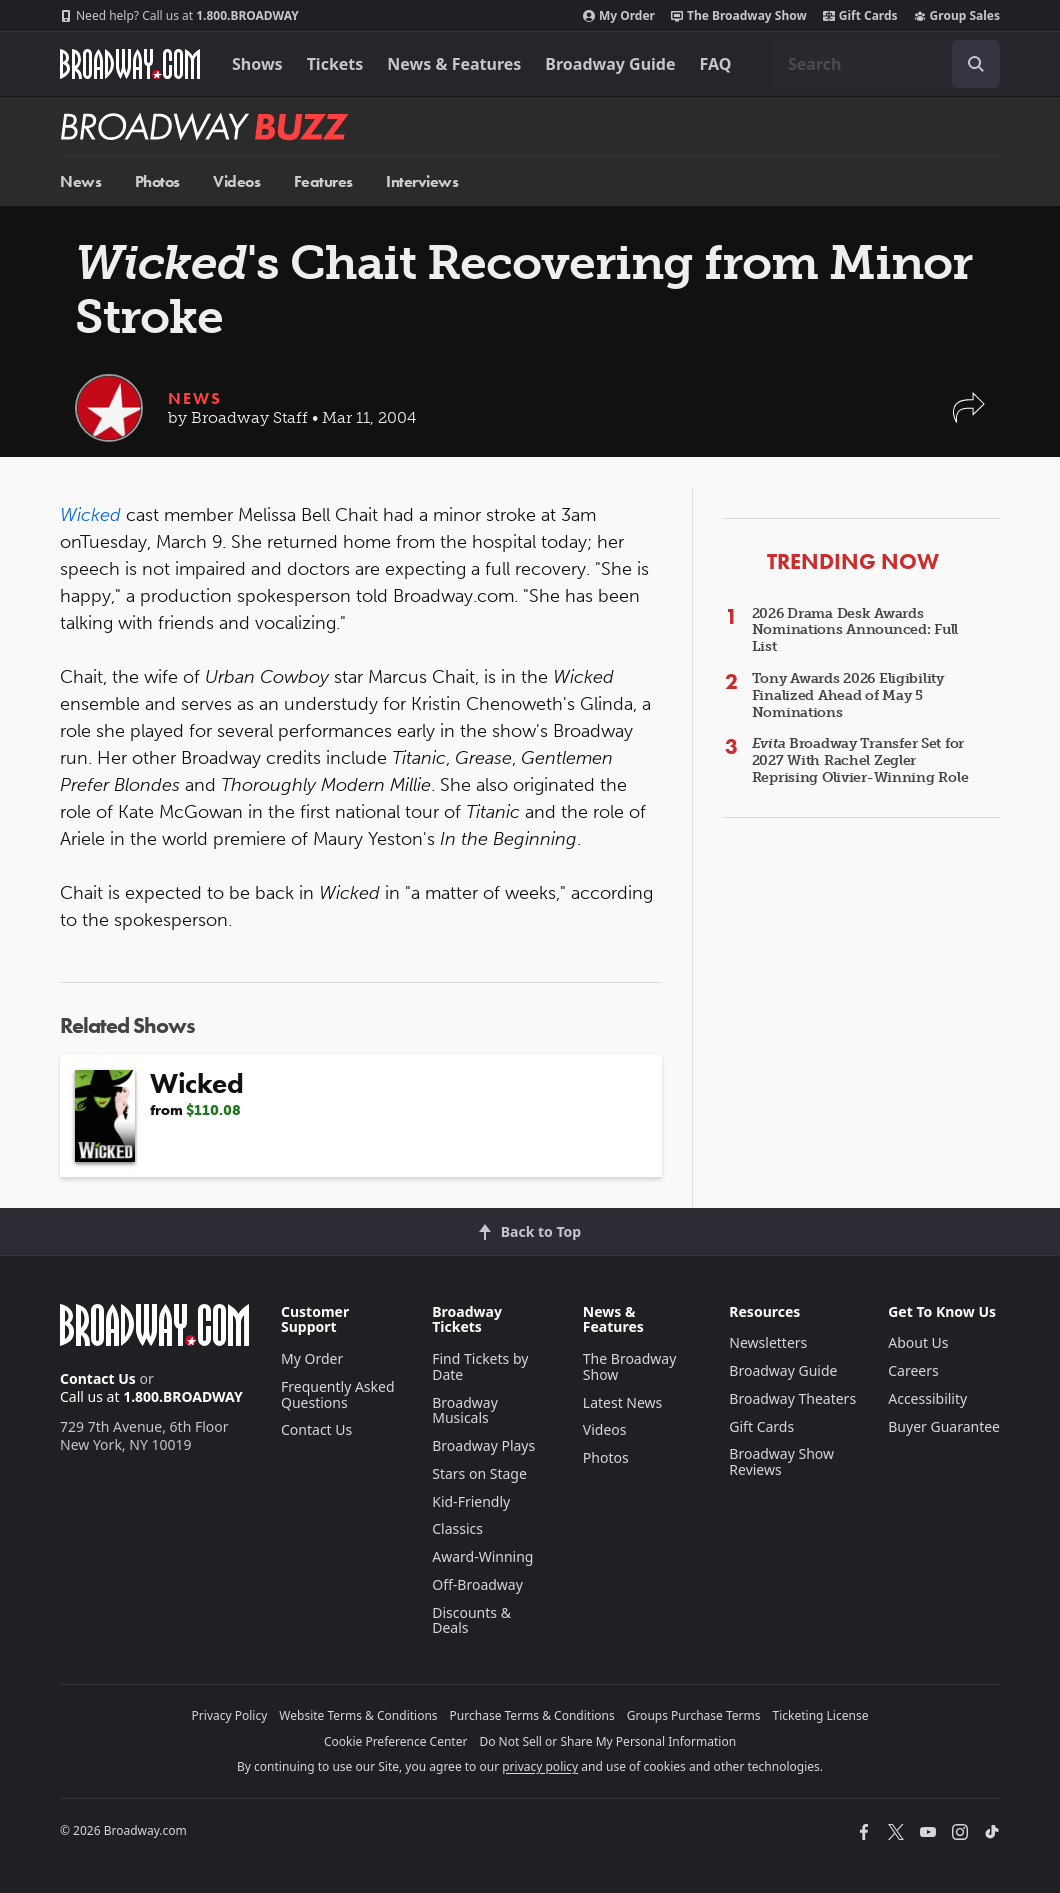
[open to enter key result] (976, 64)
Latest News (623, 1402)
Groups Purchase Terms (694, 1715)
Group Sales (957, 16)
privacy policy (540, 1766)
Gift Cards (860, 16)
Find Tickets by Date (480, 1366)
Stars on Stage (479, 1473)
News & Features (454, 64)
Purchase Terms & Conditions (532, 1715)
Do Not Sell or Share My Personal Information (607, 1741)
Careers (913, 1370)
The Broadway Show (739, 16)
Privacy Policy (230, 1715)
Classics (457, 1528)
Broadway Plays (483, 1445)
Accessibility (927, 1398)
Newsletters (768, 1342)
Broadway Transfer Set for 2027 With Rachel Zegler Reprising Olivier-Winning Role (860, 760)
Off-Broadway (477, 1584)
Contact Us (98, 1378)
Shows (257, 64)
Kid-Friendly (471, 1501)
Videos (236, 181)
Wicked (90, 515)
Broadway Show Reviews (781, 1461)
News (80, 181)
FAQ (716, 64)
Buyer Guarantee (944, 1426)
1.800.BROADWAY (179, 16)
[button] (969, 417)
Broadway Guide (610, 64)
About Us (918, 1342)
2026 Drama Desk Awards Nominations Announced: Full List (855, 630)
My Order (619, 16)
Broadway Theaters (792, 1398)
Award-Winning (482, 1556)
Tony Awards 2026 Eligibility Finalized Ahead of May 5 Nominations (848, 695)
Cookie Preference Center (396, 1741)
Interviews (422, 181)
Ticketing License (821, 1715)
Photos (157, 181)
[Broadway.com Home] (130, 64)
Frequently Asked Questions (338, 1394)
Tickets (335, 64)
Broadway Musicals (465, 1410)
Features (323, 181)
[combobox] (886, 64)
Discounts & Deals (471, 1620)
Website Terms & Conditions (358, 1715)
